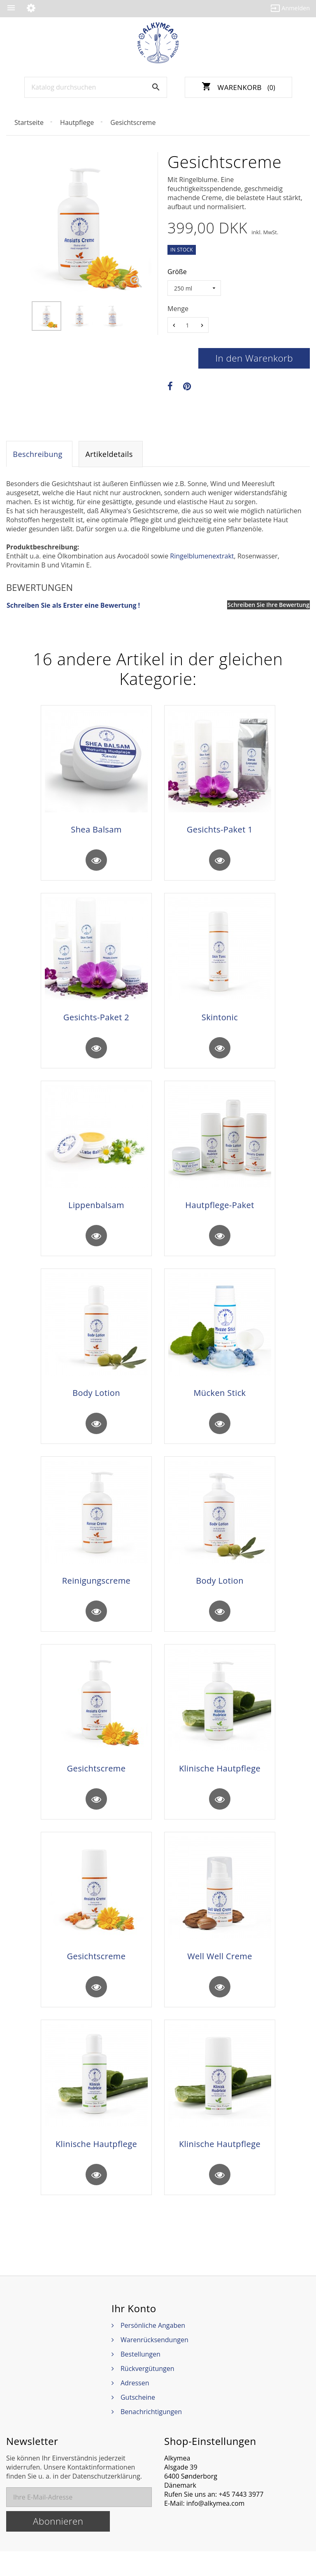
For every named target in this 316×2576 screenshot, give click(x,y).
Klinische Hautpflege (219, 1784)
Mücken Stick (219, 1403)
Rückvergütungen (147, 2393)
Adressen (135, 2407)
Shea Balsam (96, 831)
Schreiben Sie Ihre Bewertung (268, 606)
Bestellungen (140, 2378)
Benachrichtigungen (151, 2436)
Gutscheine (138, 2421)
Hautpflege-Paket (219, 1212)
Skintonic (220, 1022)
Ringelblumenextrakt (202, 557)
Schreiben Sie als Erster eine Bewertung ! (73, 606)
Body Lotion (96, 1403)
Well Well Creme (219, 1975)
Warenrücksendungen (154, 2364)
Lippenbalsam (96, 1212)
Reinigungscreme (96, 1594)
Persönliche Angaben (153, 2350)
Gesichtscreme (96, 1784)
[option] (46, 316)
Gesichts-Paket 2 (96, 1022)
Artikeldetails (111, 455)
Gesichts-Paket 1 (220, 831)
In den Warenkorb (254, 358)
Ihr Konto (134, 2333)
